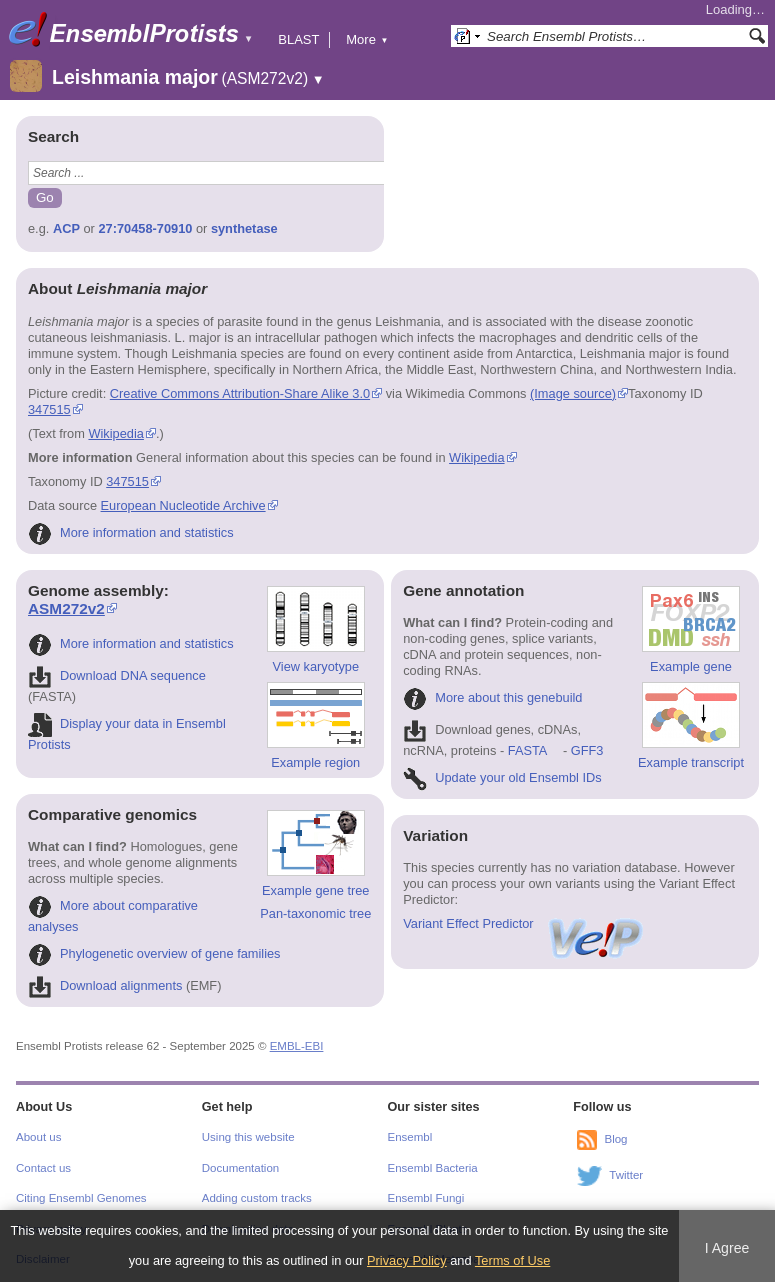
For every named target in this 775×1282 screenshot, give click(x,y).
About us (38, 1137)
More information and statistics (131, 532)
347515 (49, 409)
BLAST (298, 39)
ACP (66, 228)
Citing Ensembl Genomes (81, 1198)
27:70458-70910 (145, 228)
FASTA (527, 750)
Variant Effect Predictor (524, 923)
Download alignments (105, 985)
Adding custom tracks (257, 1198)
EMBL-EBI (297, 1046)
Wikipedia (115, 433)
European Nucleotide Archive (183, 505)
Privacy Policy (407, 1260)
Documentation (240, 1168)
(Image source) (573, 393)
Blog (615, 1140)
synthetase (244, 228)
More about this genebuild (492, 697)
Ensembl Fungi (426, 1198)
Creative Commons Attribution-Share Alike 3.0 (240, 393)
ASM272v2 (66, 608)
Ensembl (410, 1137)
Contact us (43, 1168)
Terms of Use (512, 1260)
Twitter (626, 1176)
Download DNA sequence (117, 675)
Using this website (248, 1137)
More (367, 39)
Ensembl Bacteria (433, 1168)
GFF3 (586, 750)
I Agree (727, 1248)
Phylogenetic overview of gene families (154, 953)
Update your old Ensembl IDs (502, 777)
